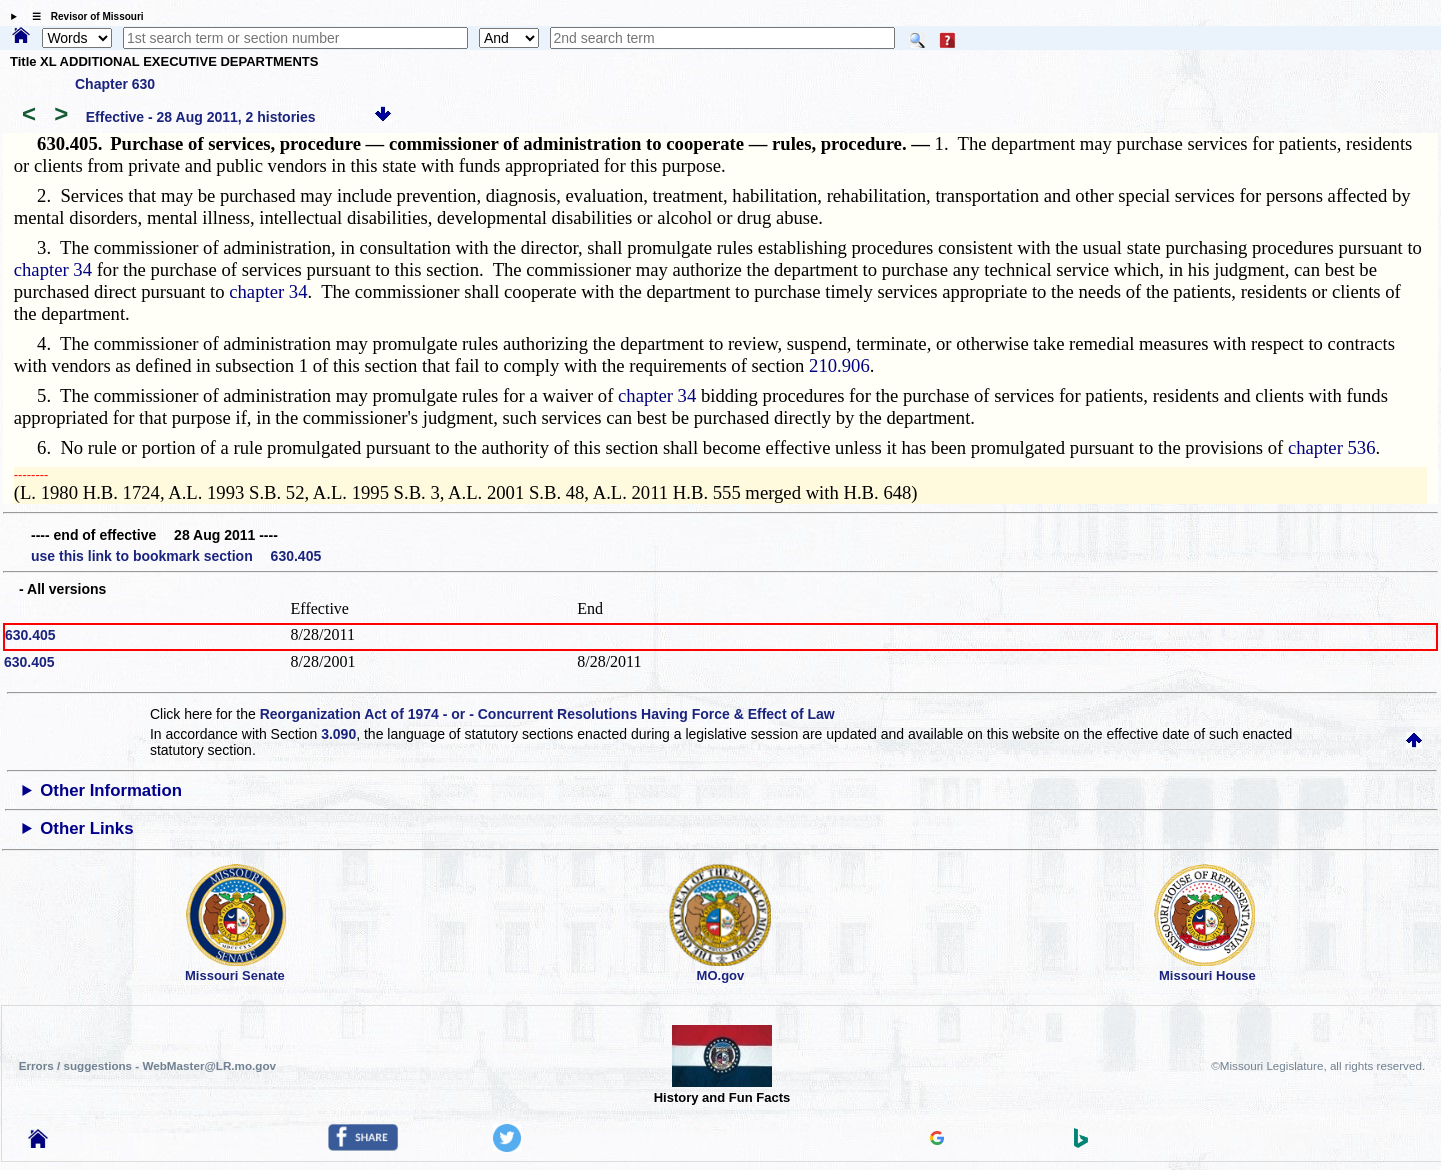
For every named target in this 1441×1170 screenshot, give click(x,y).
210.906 (839, 365)
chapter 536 (1332, 447)
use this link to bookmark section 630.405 (176, 556)
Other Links (86, 828)
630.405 (30, 635)
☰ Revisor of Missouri (83, 16)
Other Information (111, 790)
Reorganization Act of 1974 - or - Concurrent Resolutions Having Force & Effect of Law (547, 714)
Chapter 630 (115, 84)
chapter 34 (53, 269)
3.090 (338, 734)
